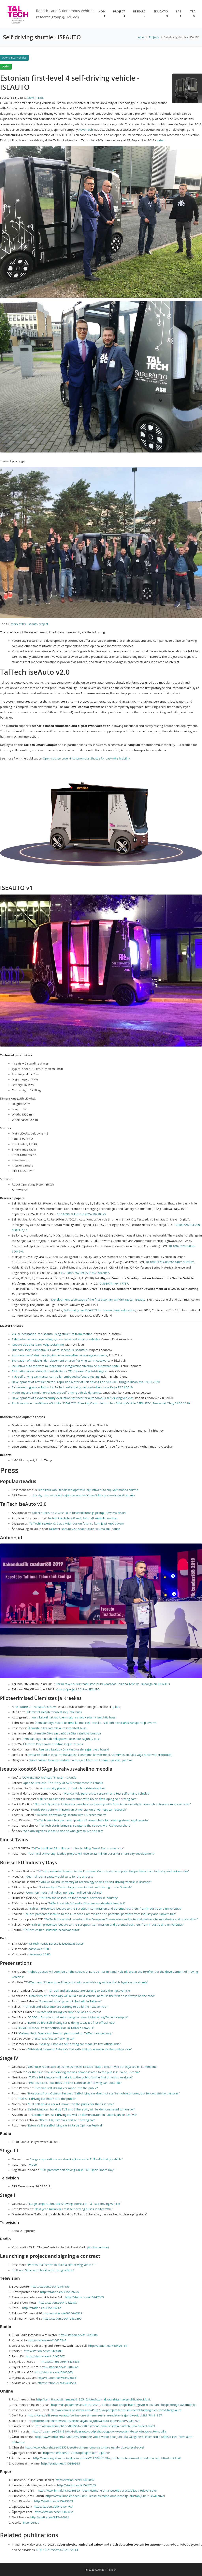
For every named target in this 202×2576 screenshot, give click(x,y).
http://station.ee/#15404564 (56, 2383)
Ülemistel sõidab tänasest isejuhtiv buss (54, 1712)
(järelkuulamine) (97, 2247)
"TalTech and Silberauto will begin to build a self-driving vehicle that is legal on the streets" (87, 1982)
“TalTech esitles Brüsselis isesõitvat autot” (51, 1930)
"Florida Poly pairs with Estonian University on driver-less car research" (78, 1809)
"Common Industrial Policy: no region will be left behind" (64, 1892)
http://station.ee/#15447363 (84, 2297)
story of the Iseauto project (29, 624)
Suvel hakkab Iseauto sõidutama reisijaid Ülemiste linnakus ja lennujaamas (80, 1760)
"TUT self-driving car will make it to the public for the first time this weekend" (80, 2077)
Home (102, 13)
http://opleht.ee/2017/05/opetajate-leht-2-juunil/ (76, 2453)
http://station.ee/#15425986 (78, 2335)
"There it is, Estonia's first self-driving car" (66, 2120)
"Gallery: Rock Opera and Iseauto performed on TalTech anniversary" (65, 2033)
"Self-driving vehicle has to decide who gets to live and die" (63, 1831)
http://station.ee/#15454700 (53, 2506)
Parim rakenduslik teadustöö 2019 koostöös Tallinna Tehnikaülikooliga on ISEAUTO (113, 1684)
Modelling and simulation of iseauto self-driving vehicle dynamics (56, 1392)
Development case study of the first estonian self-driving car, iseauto (98, 1299)
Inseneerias (31, 2522)
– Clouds (70, 1777)
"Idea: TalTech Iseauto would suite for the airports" (59, 1876)
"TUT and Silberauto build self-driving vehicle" (43, 2270)
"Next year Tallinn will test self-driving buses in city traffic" (73, 2209)
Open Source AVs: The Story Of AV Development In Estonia (63, 1783)
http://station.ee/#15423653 (53, 2501)
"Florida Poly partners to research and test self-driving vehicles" (106, 1793)
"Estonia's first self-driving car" (54, 2038)
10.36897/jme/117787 (113, 1283)
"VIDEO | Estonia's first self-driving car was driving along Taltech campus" (77, 2017)
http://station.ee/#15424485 (43, 2351)
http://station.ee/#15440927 (63, 2313)
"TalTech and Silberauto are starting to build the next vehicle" (89, 1990)
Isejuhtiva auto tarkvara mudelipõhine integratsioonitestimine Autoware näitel (66, 1366)
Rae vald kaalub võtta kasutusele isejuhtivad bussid (74, 1749)
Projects (119, 13)
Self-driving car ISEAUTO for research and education (99, 1310)
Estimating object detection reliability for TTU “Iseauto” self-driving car (60, 1371)
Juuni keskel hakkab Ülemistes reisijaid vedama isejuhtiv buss (73, 1717)
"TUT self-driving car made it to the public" (47, 2099)
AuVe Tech (86, 129)
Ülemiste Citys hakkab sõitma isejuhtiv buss (53, 1744)
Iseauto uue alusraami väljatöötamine (38, 1344)
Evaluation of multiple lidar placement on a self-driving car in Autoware (60, 1360)
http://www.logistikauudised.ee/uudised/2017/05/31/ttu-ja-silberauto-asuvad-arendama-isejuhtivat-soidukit (107, 2458)
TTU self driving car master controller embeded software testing (56, 1376)
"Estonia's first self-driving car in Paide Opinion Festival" (65, 2125)
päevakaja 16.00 (39, 1954)
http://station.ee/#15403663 (53, 2372)
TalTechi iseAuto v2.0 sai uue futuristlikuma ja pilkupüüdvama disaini (79, 1513)
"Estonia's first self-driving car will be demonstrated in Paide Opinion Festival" (84, 2115)
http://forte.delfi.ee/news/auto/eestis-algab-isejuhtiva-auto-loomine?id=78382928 (84, 2421)
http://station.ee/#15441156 (50, 2286)
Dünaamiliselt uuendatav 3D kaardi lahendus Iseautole (49, 1350)
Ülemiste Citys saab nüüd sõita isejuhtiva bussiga (67, 1733)
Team (192, 13)
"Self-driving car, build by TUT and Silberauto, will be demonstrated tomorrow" (81, 2109)
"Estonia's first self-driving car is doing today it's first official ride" (71, 2022)
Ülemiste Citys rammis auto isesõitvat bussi (57, 1728)
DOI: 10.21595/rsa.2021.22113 (57, 2550)
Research (139, 13)
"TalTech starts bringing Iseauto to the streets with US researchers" (85, 1825)
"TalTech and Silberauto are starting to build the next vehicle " (65, 2006)
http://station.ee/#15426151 (107, 2345)
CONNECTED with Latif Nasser (43, 1777)
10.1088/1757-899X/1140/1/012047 (85, 1273)
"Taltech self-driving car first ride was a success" (68, 2012)
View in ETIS (35, 97)
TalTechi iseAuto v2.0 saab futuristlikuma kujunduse (84, 1529)
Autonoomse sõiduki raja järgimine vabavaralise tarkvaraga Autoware (59, 1355)
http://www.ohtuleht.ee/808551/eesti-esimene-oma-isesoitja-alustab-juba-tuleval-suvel (84, 2447)
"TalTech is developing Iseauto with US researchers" (70, 1815)
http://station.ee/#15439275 (59, 2292)
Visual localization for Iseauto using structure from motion (52, 1334)
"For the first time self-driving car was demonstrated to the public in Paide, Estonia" (83, 2072)
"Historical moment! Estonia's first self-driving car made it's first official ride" (80, 2049)
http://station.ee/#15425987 (58, 2302)
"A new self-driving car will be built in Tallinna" (70, 2001)
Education (160, 13)
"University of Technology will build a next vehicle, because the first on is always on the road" (91, 1996)
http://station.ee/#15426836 (56, 2378)
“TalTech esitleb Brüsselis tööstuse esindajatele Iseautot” (86, 1903)
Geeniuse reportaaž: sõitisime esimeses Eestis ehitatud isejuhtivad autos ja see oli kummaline (92, 2067)
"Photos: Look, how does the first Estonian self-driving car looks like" (75, 2083)
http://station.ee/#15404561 (59, 2367)
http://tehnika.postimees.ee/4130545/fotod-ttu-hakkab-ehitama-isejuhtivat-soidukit (93, 2399)
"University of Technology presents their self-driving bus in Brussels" (86, 1887)
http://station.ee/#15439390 (62, 2318)
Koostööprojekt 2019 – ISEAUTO (78, 1689)
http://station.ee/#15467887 (74, 2480)
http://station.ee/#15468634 (54, 2512)
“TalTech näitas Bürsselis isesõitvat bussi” (55, 1943)
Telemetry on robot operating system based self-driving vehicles (56, 1339)
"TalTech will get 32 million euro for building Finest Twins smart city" (77, 1848)
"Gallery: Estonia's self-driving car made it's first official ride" (79, 2044)
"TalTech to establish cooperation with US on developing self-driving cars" (87, 1799)
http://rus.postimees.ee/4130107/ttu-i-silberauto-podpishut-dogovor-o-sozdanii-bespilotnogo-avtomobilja (123, 2405)
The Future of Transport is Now (34, 1707)
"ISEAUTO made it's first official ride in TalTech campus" (56, 2028)
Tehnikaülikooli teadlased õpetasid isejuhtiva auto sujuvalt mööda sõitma (87, 1490)
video (161, 140)
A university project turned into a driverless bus (72, 1788)
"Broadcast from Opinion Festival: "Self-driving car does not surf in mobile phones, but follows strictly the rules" (103, 2093)
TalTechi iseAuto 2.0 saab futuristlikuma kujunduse (83, 1518)
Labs (178, 13)
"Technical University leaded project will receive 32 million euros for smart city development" (91, 1853)
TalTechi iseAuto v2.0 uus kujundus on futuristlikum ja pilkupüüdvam (77, 1523)
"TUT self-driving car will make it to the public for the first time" (70, 2104)
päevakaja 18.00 (39, 1949)
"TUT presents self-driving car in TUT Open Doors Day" (77, 2170)
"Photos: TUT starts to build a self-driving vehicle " (61, 2265)
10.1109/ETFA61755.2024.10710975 (81, 1214)
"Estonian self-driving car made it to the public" (65, 2088)
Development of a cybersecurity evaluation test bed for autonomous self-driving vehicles (73, 1398)
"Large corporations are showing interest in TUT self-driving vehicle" (76, 2159)
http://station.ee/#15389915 (60, 2463)
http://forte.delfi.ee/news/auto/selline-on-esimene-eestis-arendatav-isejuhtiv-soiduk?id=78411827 (95, 2415)
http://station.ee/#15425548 (47, 2340)
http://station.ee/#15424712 (41, 2308)
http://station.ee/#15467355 (76, 2485)
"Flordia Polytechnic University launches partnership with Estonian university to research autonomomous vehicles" (112, 1804)
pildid (116, 1707)
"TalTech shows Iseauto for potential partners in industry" (78, 1898)
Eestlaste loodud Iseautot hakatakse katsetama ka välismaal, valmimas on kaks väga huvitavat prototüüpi (100, 1755)
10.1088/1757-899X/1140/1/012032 (169, 1262)
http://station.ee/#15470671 (49, 2517)
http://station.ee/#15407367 (45, 2356)
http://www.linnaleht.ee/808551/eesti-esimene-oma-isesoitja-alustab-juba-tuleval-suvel (95, 2426)
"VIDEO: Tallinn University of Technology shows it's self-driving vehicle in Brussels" (95, 1882)
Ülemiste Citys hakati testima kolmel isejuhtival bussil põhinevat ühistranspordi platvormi (96, 1723)
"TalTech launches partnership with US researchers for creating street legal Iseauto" (91, 1820)
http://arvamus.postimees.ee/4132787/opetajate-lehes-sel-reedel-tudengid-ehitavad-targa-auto (115, 2410)
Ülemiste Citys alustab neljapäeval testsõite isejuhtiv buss (61, 1739)
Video (33, 2164)
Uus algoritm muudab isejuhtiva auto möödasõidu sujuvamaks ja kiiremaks (83, 1495)
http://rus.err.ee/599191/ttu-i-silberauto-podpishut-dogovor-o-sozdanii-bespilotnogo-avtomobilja (99, 2431)
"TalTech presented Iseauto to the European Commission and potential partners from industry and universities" (112, 1871)
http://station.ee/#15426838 (60, 2361)
